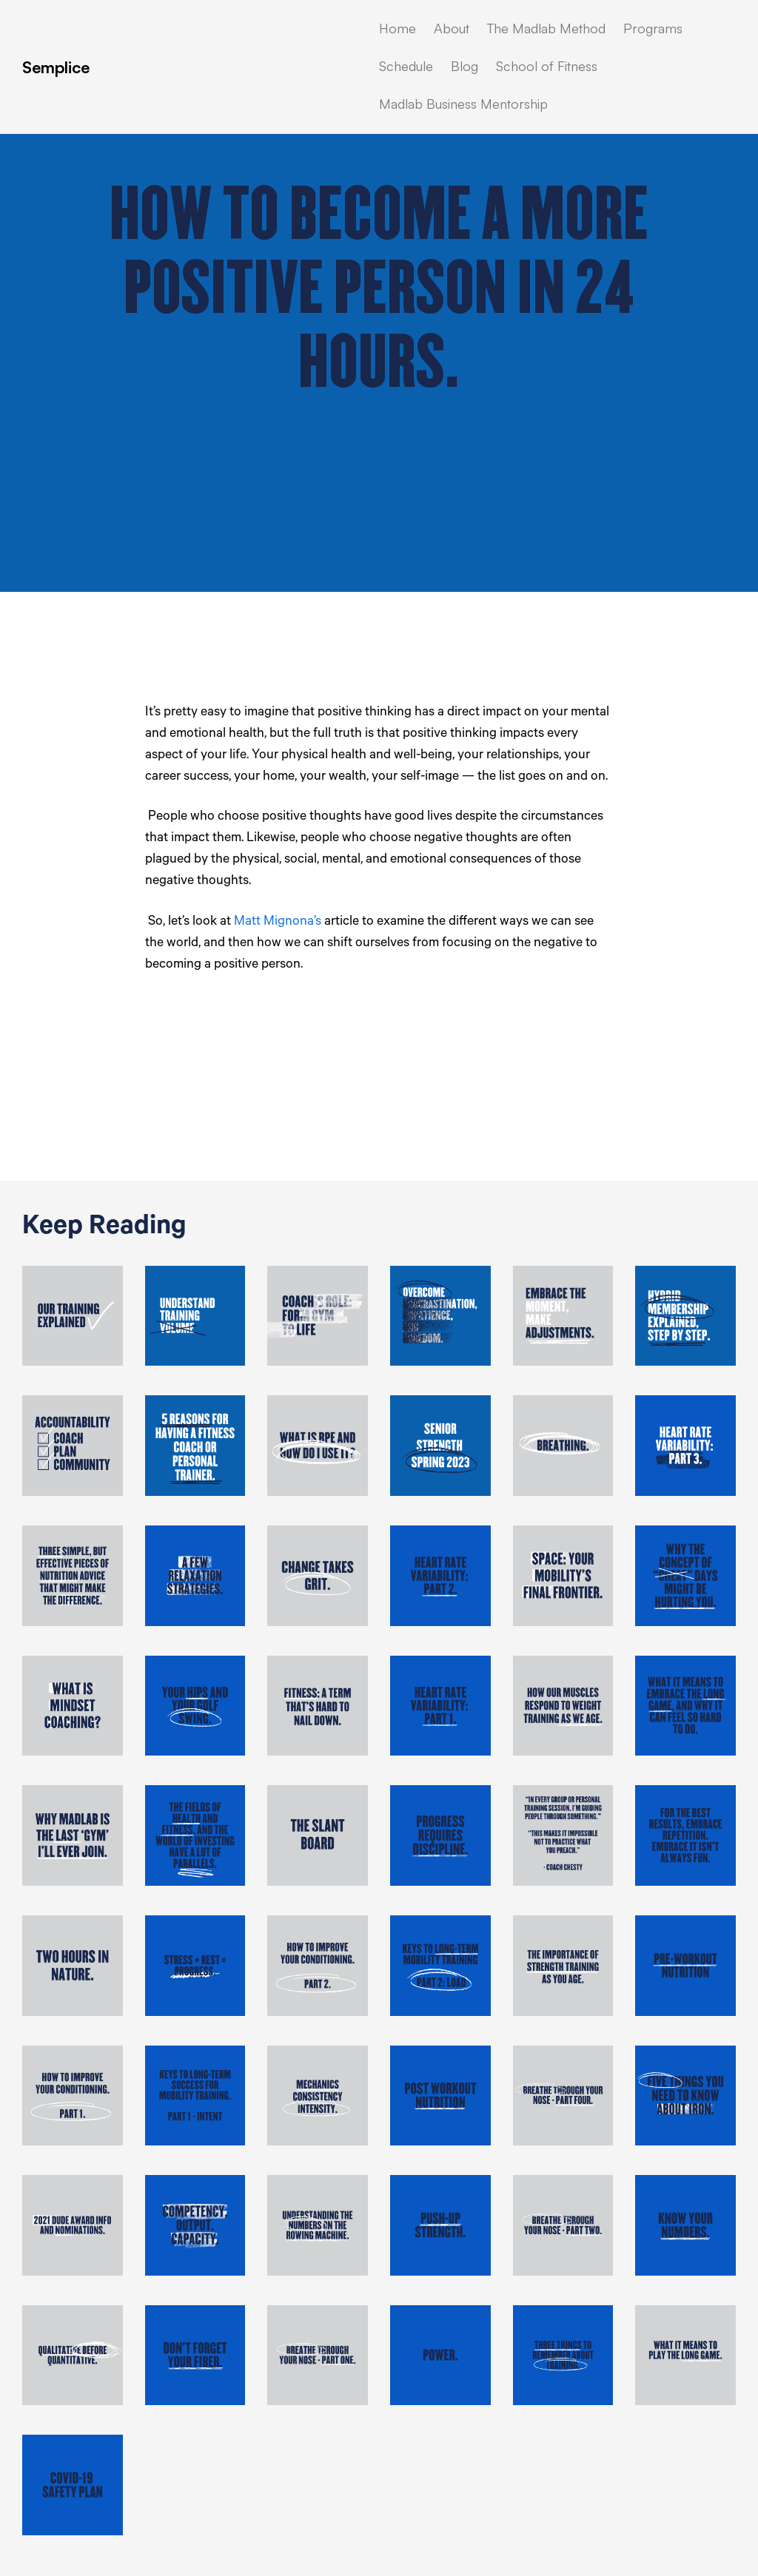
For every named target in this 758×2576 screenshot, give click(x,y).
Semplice (56, 67)
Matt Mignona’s (277, 922)
